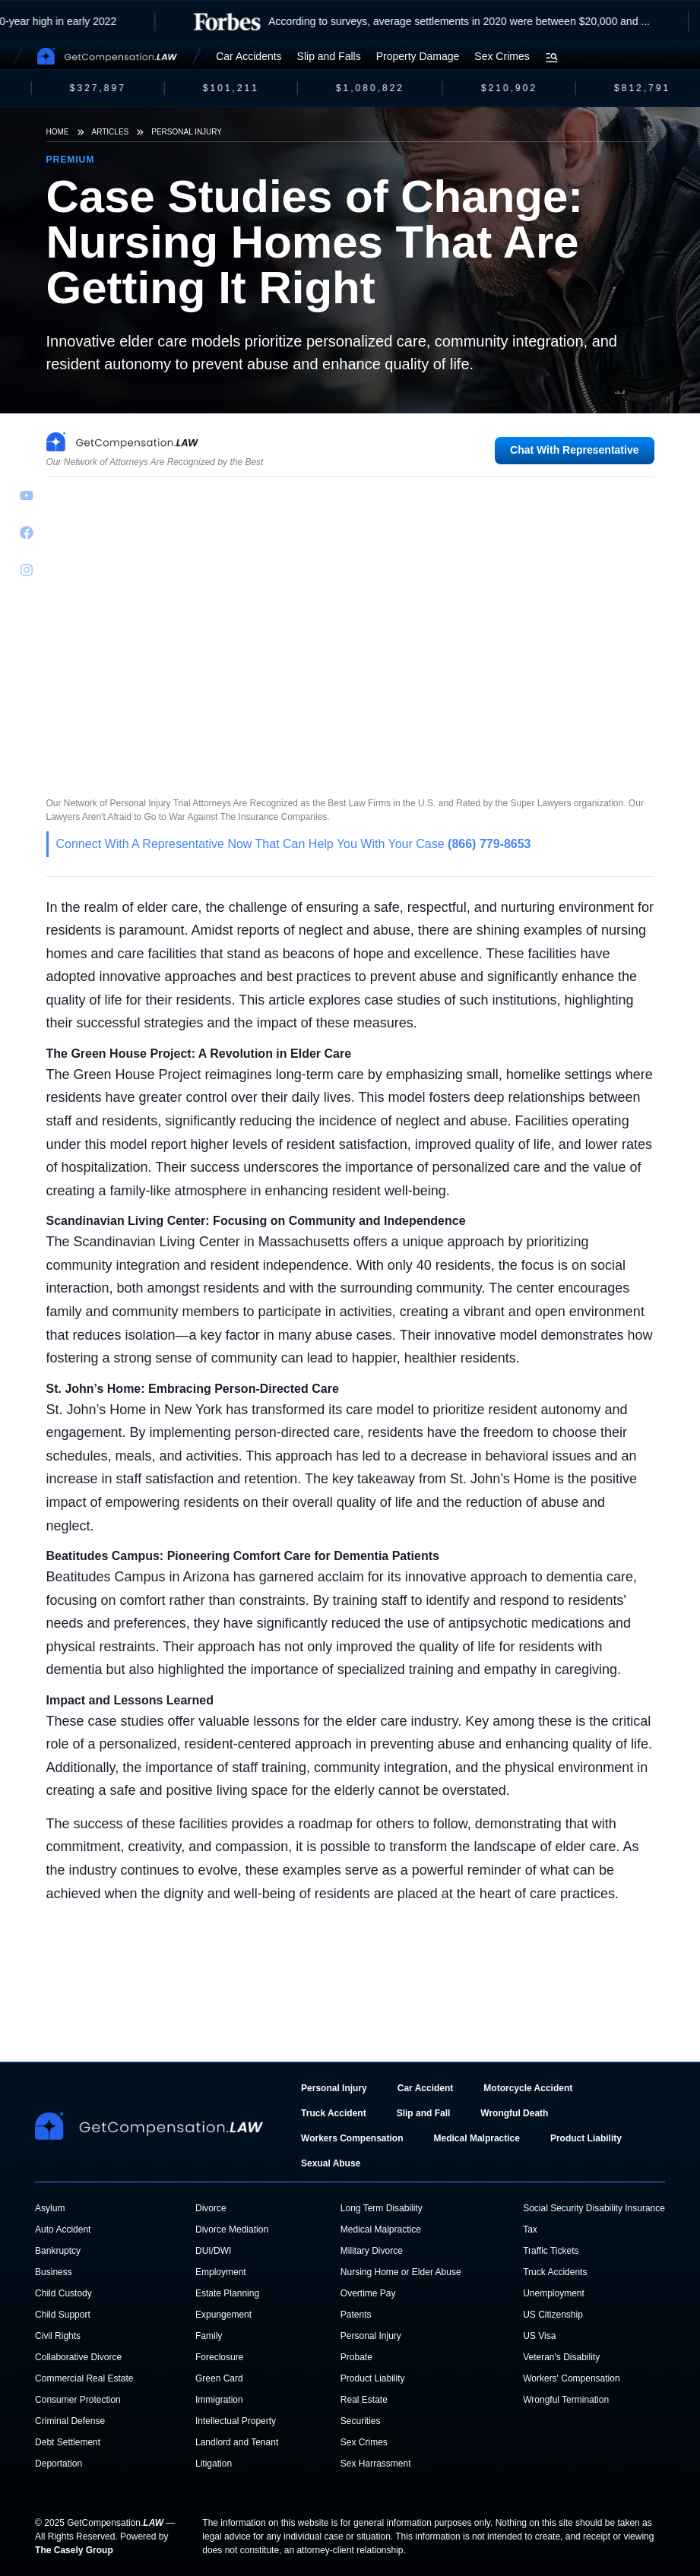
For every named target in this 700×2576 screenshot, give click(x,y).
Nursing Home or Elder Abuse (400, 2272)
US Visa (539, 2336)
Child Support (62, 2314)
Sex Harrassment (375, 2463)
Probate (356, 2357)
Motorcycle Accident (527, 2088)
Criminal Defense (70, 2421)
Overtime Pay (368, 2293)
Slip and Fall (424, 2113)
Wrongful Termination (566, 2399)
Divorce (210, 2208)
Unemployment (553, 2293)
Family (208, 2336)
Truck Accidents (555, 2272)
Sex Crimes (501, 56)
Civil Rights (58, 2336)
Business (53, 2272)
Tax (530, 2229)
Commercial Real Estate (84, 2378)
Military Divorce (371, 2250)
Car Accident (426, 2088)
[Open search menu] (552, 58)
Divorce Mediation (231, 2229)
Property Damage (418, 56)
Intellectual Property (235, 2421)
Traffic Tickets (550, 2250)
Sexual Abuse (330, 2163)
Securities (360, 2421)
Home (57, 132)
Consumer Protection (78, 2399)
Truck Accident (333, 2113)
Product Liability (586, 2138)
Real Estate (364, 2399)
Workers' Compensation (571, 2378)
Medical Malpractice (477, 2138)
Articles (110, 132)
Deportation (58, 2463)
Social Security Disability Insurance (594, 2208)
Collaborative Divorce (78, 2357)
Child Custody (63, 2293)
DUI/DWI (213, 2250)
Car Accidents (248, 56)
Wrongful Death (514, 2113)
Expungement (223, 2314)
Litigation (213, 2463)
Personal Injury (186, 132)
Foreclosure (219, 2357)
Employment (220, 2272)
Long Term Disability (381, 2208)
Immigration (219, 2399)
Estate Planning (227, 2293)
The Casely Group (74, 2550)
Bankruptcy (58, 2250)
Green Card (219, 2378)
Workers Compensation (352, 2138)
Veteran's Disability (561, 2357)
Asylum (50, 2208)
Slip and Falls (329, 56)
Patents (356, 2314)
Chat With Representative (574, 450)
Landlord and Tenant (236, 2442)
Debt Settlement (67, 2442)
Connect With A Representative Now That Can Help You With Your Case (293, 843)
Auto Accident (62, 2229)
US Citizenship (553, 2314)
